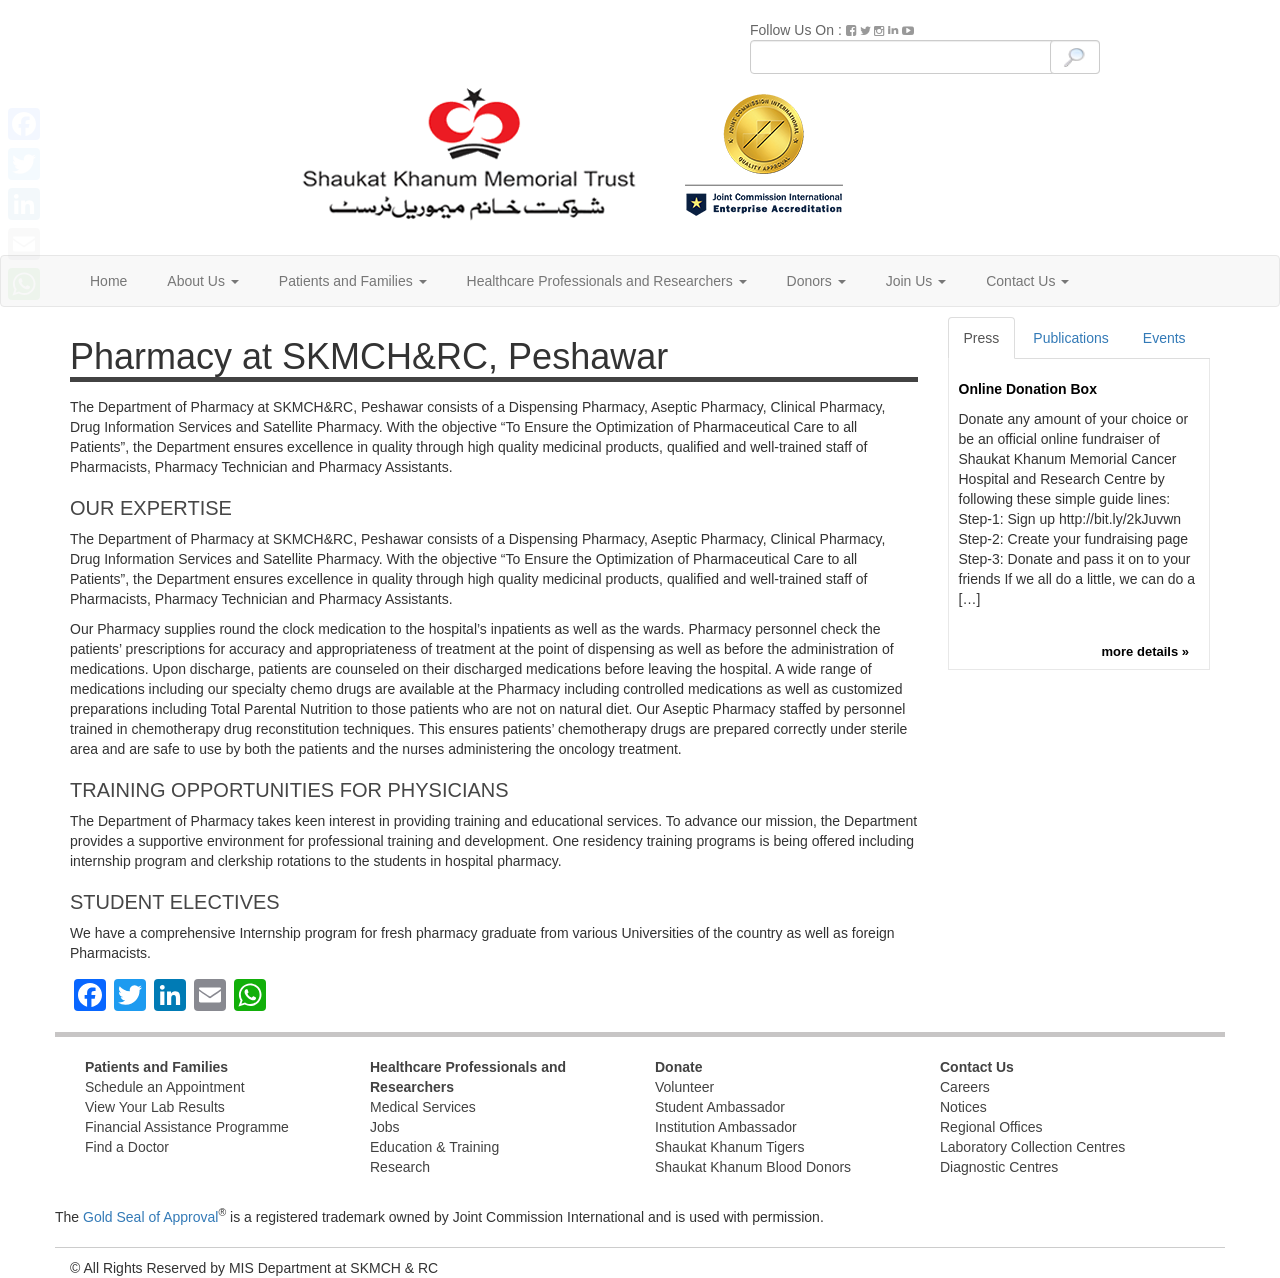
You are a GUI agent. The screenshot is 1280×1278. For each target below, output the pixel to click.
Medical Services (423, 1107)
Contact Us (1027, 281)
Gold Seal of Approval (150, 1217)
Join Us (916, 281)
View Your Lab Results (155, 1107)
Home (108, 281)
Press (982, 338)
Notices (963, 1107)
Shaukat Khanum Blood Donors (753, 1167)
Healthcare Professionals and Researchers (607, 281)
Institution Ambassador (726, 1127)
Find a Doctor (127, 1147)
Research (400, 1167)
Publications (1071, 338)
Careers (965, 1087)
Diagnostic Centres (999, 1167)
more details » (1145, 651)
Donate (678, 1067)
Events (1164, 338)
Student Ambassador (720, 1107)
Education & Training (434, 1147)
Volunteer (684, 1087)
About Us (202, 281)
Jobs (385, 1127)
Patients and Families (353, 281)
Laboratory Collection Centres (1032, 1147)
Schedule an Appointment (165, 1087)
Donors (816, 281)
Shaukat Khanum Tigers (729, 1147)
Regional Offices (991, 1127)
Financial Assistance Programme (187, 1127)
